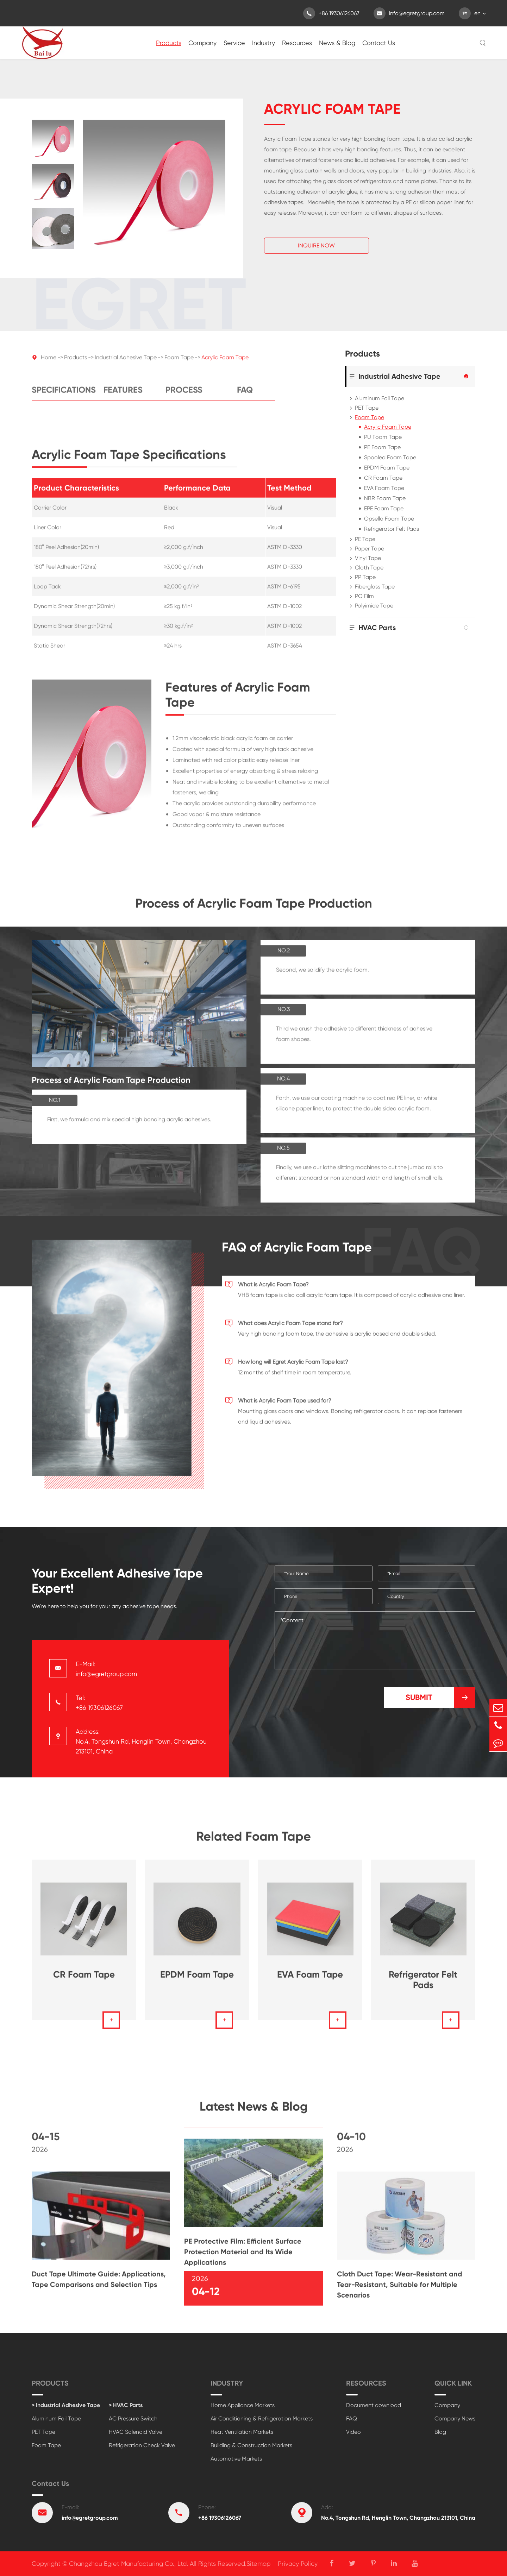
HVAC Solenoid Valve (135, 2432)
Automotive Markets (236, 2458)
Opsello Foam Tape (389, 518)
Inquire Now (316, 246)
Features (123, 396)
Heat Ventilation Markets (242, 2432)
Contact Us (378, 42)
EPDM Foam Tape (386, 467)
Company (202, 42)
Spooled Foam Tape (390, 457)
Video (353, 2432)
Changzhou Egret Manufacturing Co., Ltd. (128, 2563)
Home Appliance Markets (243, 2405)
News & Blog (337, 42)
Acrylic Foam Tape (225, 363)
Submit (440, 1697)
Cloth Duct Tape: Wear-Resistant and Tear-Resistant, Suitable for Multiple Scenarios (399, 2290)
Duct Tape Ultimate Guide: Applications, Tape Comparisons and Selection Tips (99, 2284)
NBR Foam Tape (385, 498)
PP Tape (365, 577)
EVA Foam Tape (384, 488)
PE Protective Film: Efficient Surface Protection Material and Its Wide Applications (242, 2257)
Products (168, 42)
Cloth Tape (369, 567)
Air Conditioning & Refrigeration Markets (262, 2418)
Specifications (62, 396)
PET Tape (366, 407)
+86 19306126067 (331, 13)
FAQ (245, 396)
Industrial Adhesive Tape (126, 363)
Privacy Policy (298, 2563)
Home (48, 363)
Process (183, 396)
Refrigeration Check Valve (142, 2445)
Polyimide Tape (374, 605)
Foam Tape (179, 363)
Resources (297, 42)
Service (234, 42)
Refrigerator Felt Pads (391, 528)
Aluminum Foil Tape (379, 398)
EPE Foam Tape (383, 508)
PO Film (364, 596)
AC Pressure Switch (133, 2418)
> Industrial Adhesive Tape (66, 2405)
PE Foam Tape (382, 447)
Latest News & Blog (254, 2112)
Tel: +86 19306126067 (99, 1702)
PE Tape (365, 539)
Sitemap (258, 2563)
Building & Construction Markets (251, 2445)
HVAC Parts (377, 627)
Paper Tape (369, 548)
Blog (440, 2432)
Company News (454, 2418)
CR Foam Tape (383, 477)
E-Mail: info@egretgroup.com (106, 1668)
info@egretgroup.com (409, 13)
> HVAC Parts (126, 2405)
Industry (263, 42)
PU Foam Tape (383, 437)
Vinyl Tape (368, 558)
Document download (373, 2405)
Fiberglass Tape (375, 586)
